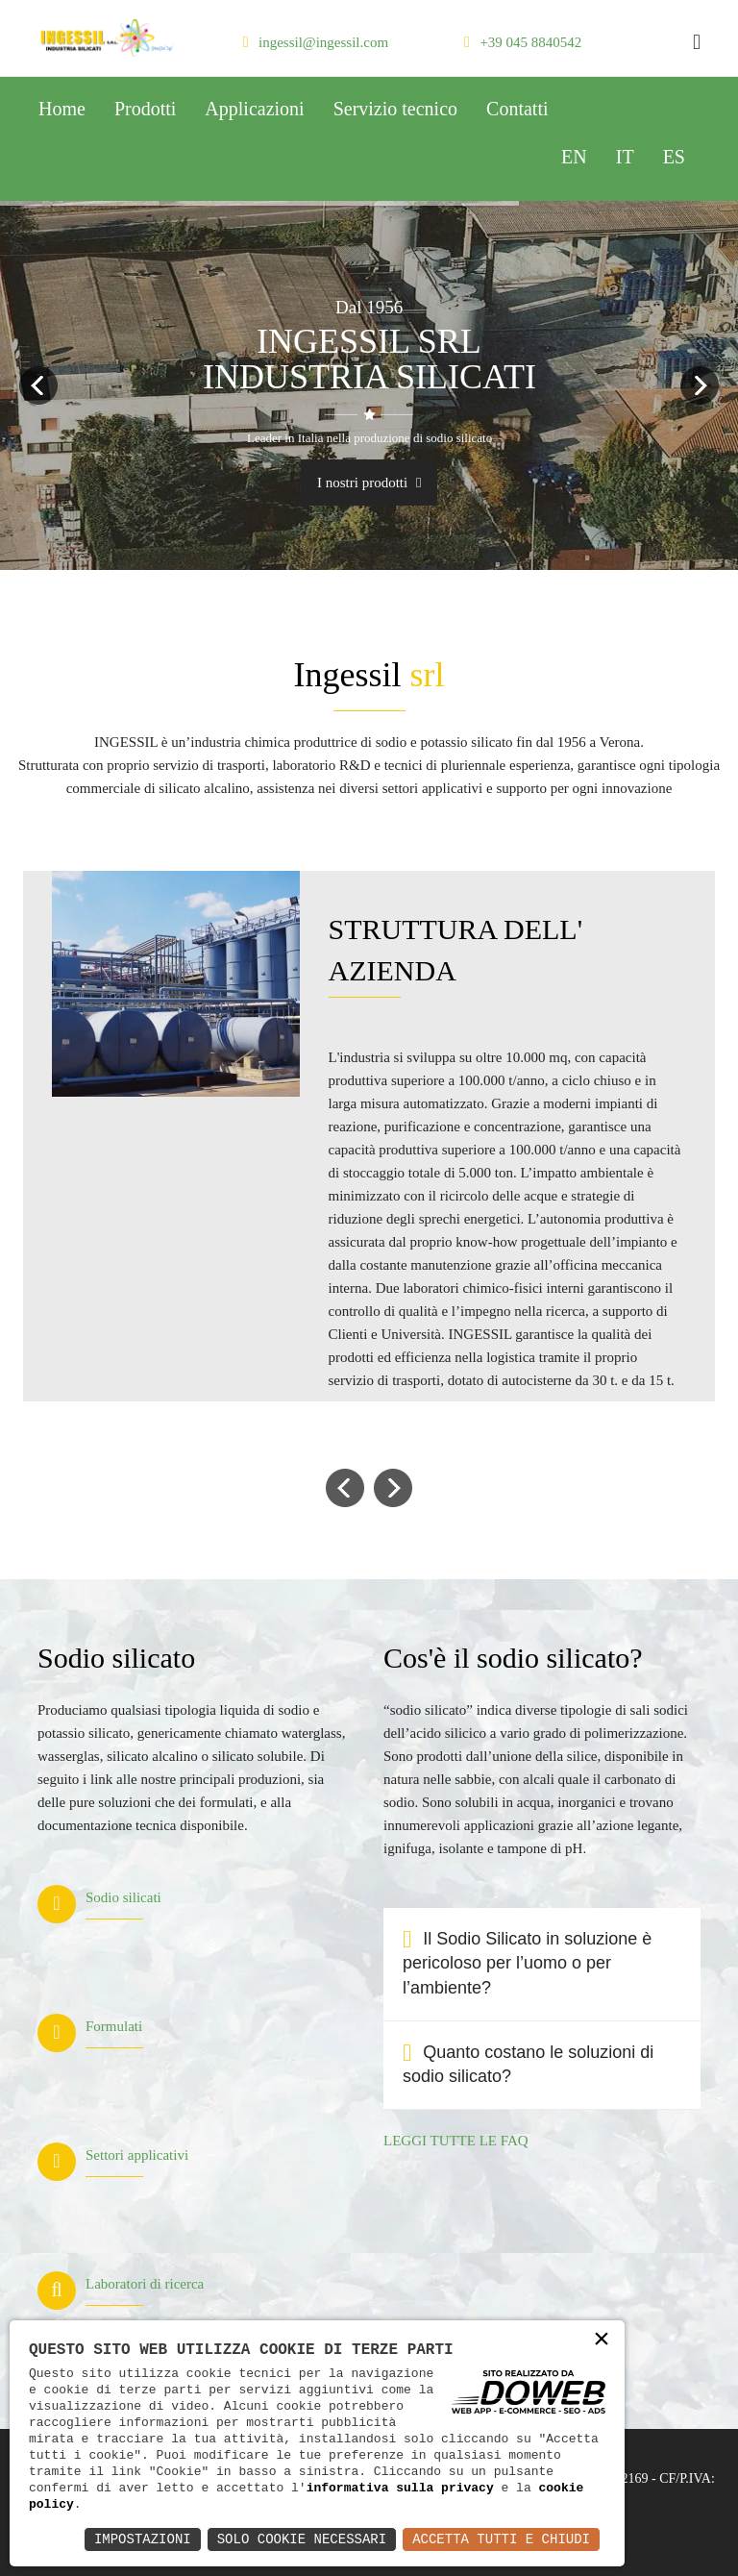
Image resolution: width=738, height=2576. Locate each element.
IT (625, 156)
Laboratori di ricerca (145, 2283)
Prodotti (145, 108)
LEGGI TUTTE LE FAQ (456, 2140)
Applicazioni (254, 108)
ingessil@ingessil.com (323, 42)
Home (62, 108)
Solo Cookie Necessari (301, 2539)
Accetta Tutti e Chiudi (501, 2539)
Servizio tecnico (395, 108)
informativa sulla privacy (400, 2487)
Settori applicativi (137, 2155)
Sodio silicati (123, 1897)
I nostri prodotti (369, 482)
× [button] (601, 2340)
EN (574, 156)
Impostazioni (142, 2539)
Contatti (517, 108)
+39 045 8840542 (530, 42)
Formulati (114, 2026)
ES (674, 156)
